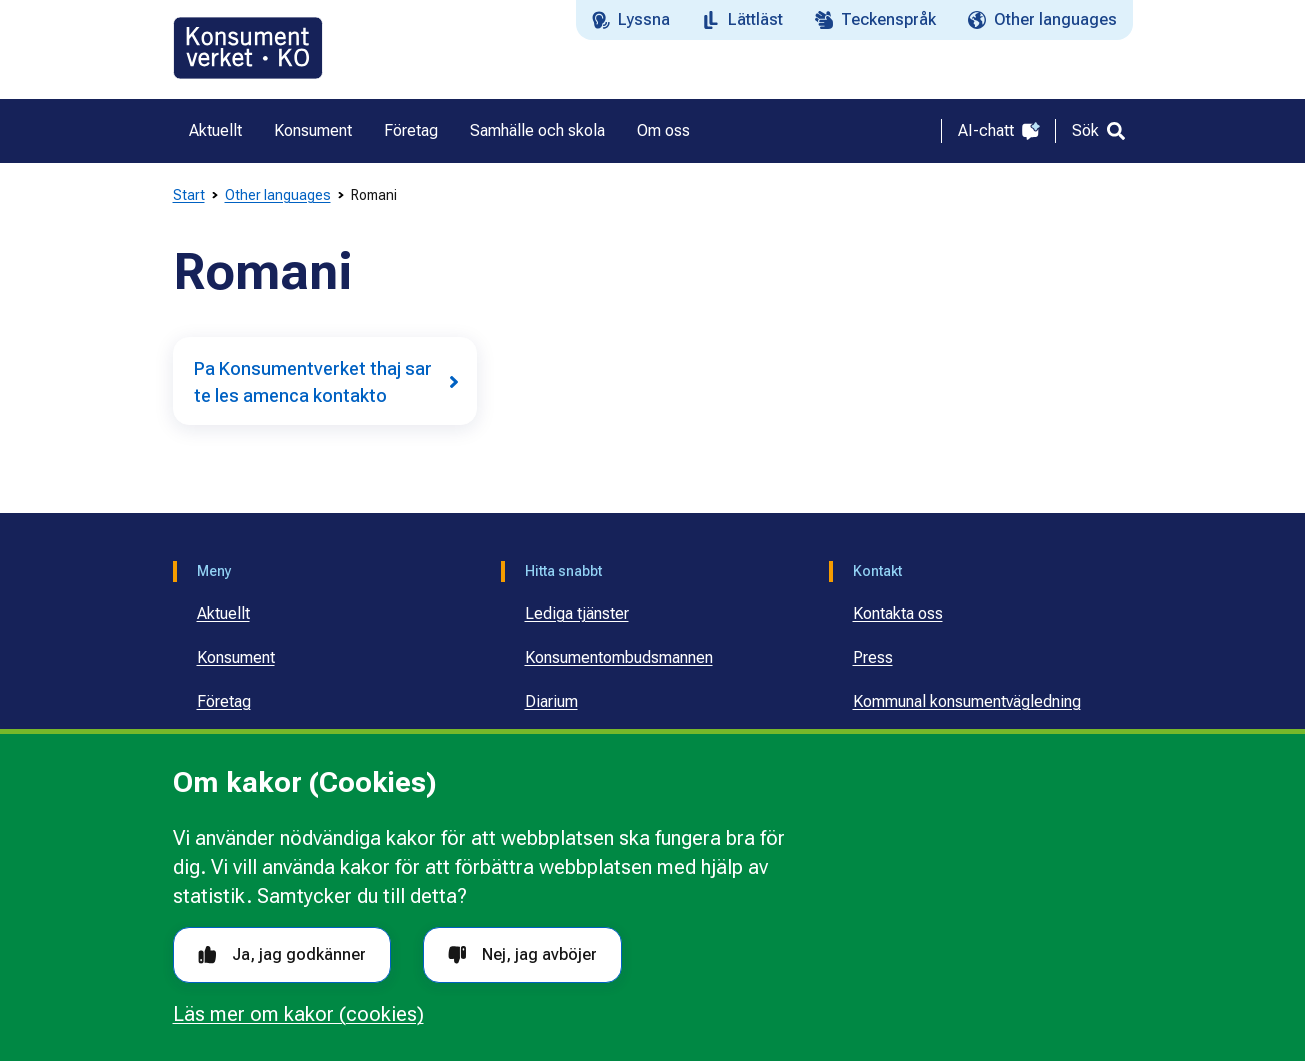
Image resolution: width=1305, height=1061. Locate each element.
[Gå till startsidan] (248, 48)
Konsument (236, 657)
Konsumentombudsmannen (619, 657)
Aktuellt (223, 613)
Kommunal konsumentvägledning (967, 701)
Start (189, 195)
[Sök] (1098, 131)
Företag (224, 701)
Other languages (278, 195)
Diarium (551, 701)
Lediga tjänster (577, 613)
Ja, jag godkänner (282, 954)
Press (873, 657)
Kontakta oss (898, 613)
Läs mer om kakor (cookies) (298, 1014)
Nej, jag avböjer (522, 954)
